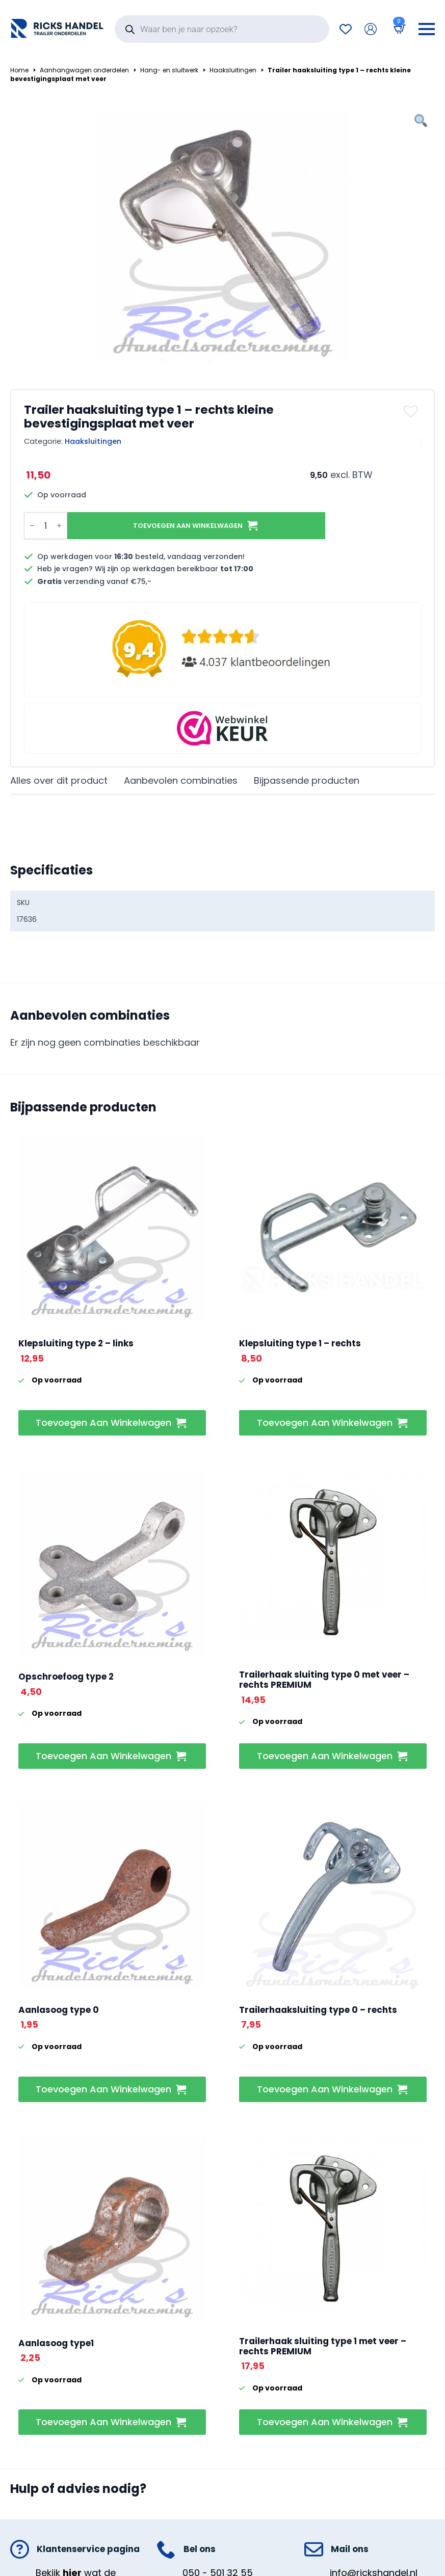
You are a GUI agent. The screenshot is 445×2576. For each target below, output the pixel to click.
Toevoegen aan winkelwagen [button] (103, 1422)
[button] (412, 411)
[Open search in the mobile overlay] (222, 29)
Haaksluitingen (233, 70)
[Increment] (59, 525)
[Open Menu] (426, 29)
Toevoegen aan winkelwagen (188, 525)
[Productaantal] (45, 525)
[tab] (59, 780)
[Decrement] (32, 525)
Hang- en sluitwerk (169, 70)
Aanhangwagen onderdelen (84, 70)
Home (19, 70)
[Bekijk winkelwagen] (397, 29)
